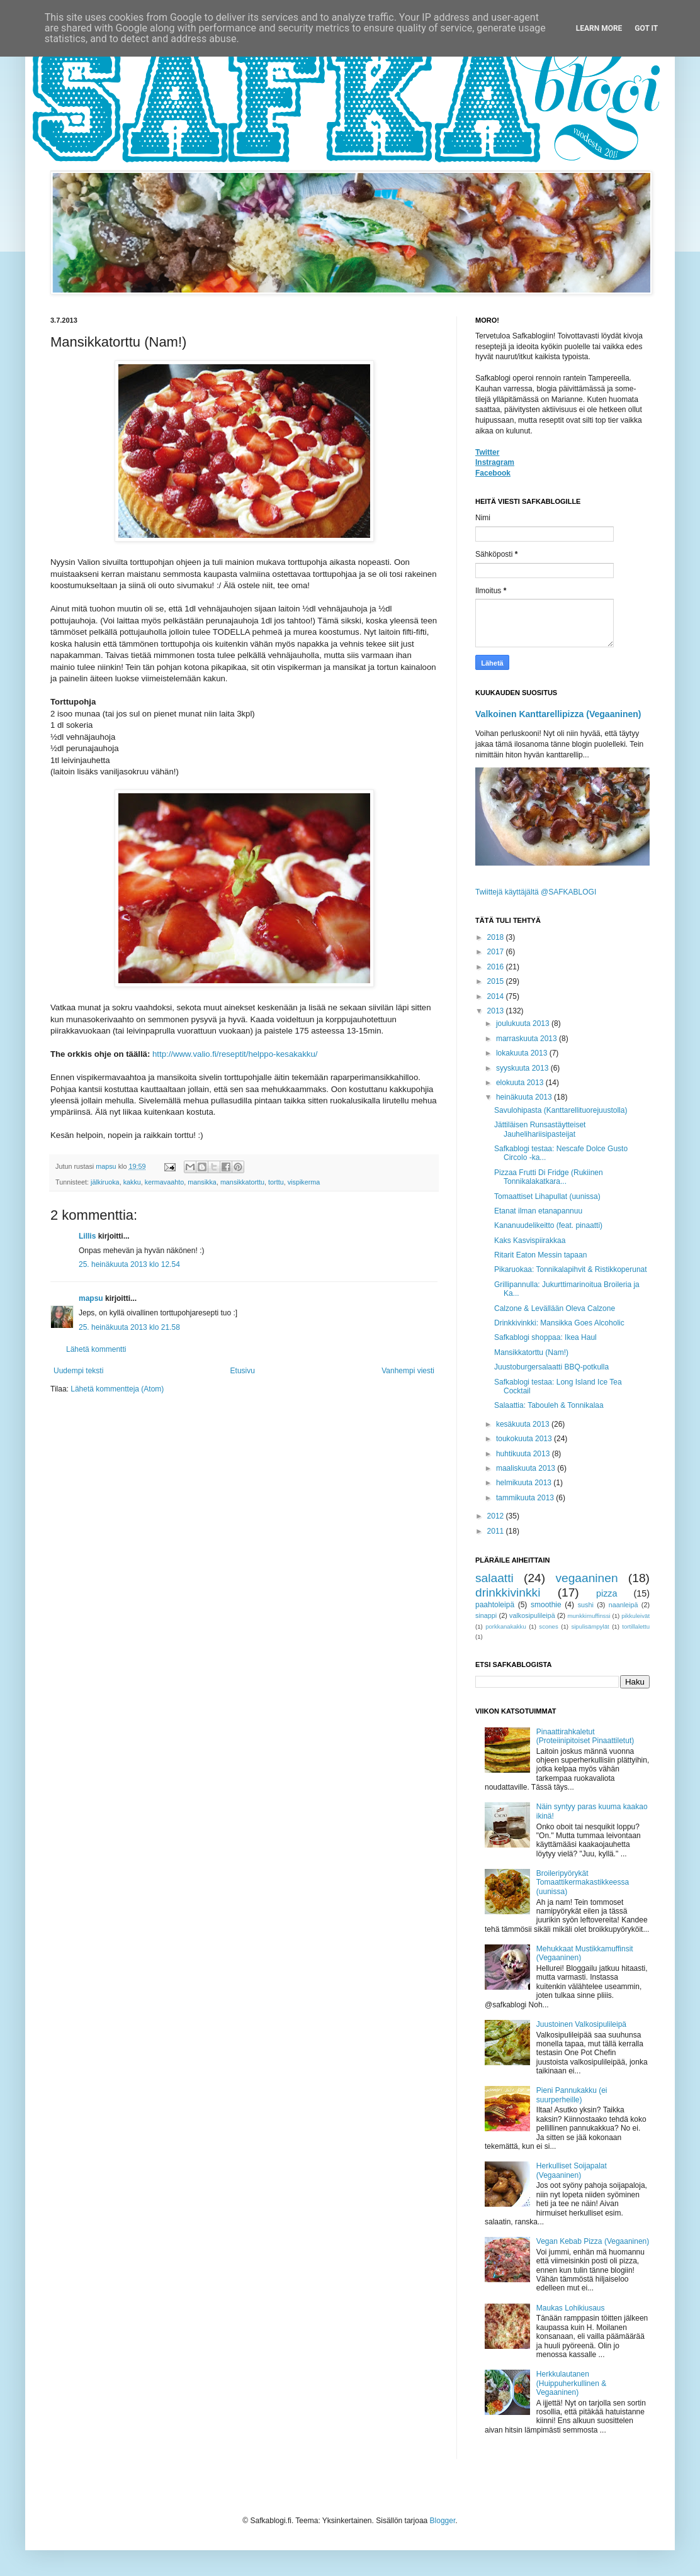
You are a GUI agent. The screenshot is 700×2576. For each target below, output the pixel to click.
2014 (496, 996)
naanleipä (623, 1605)
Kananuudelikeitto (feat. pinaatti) (548, 1225)
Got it (646, 28)
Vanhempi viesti (407, 1370)
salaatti (494, 1578)
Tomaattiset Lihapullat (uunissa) (547, 1196)
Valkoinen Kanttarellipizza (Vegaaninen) (558, 714)
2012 (496, 1516)
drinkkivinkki (507, 1592)
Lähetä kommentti (96, 1349)
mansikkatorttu (242, 1182)
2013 (496, 1010)
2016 (496, 966)
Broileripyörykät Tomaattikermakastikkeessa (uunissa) (582, 1882)
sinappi (486, 1615)
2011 (496, 1531)
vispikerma (304, 1182)
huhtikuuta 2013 (524, 1453)
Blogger (443, 2520)
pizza (607, 1593)
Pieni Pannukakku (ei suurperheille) (571, 2095)
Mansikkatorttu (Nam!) (531, 1352)
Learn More (599, 28)
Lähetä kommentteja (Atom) (117, 1389)
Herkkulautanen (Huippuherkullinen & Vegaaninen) (571, 2383)
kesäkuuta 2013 (523, 1424)
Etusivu (242, 1370)
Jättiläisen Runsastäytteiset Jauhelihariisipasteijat (539, 1129)
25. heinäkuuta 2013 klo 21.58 (129, 1327)
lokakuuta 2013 (523, 1053)
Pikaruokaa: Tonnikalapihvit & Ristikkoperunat (570, 1269)
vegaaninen (586, 1578)
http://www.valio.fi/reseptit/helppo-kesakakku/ (234, 1054)
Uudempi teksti (78, 1370)
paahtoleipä (494, 1604)
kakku (132, 1182)
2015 (496, 981)
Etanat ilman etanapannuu (538, 1211)
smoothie (546, 1604)
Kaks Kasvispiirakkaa (529, 1240)
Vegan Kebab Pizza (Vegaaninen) (592, 2241)
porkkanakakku (505, 1626)
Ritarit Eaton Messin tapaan (540, 1255)
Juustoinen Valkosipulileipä (581, 2024)
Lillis (87, 1236)
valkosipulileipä (532, 1615)
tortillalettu (636, 1626)
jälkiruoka (105, 1182)
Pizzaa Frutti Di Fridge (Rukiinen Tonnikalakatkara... (548, 1177)
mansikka (202, 1182)
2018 (496, 937)
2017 (496, 951)
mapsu (91, 1298)
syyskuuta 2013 (523, 1068)
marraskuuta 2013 (527, 1038)
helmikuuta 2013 (524, 1482)
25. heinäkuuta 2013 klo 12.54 (129, 1264)
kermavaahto (164, 1182)
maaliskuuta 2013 (526, 1468)
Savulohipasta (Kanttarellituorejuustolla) (560, 1110)
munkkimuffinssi (589, 1615)
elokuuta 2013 (521, 1082)
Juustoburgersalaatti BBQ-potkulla (551, 1367)
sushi (586, 1605)
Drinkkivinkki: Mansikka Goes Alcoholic (559, 1323)
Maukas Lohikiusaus (570, 2308)
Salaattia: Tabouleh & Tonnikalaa (549, 1405)
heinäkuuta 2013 (525, 1097)
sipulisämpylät (590, 1626)
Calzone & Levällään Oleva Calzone (554, 1308)
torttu (276, 1182)
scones (548, 1626)
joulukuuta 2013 (523, 1023)
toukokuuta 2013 (525, 1438)
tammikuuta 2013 (526, 1497)
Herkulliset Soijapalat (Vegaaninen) (571, 2170)
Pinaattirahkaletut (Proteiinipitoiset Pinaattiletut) (585, 1736)
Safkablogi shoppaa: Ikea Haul (545, 1337)
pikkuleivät (635, 1615)
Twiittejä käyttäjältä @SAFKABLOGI (535, 892)
